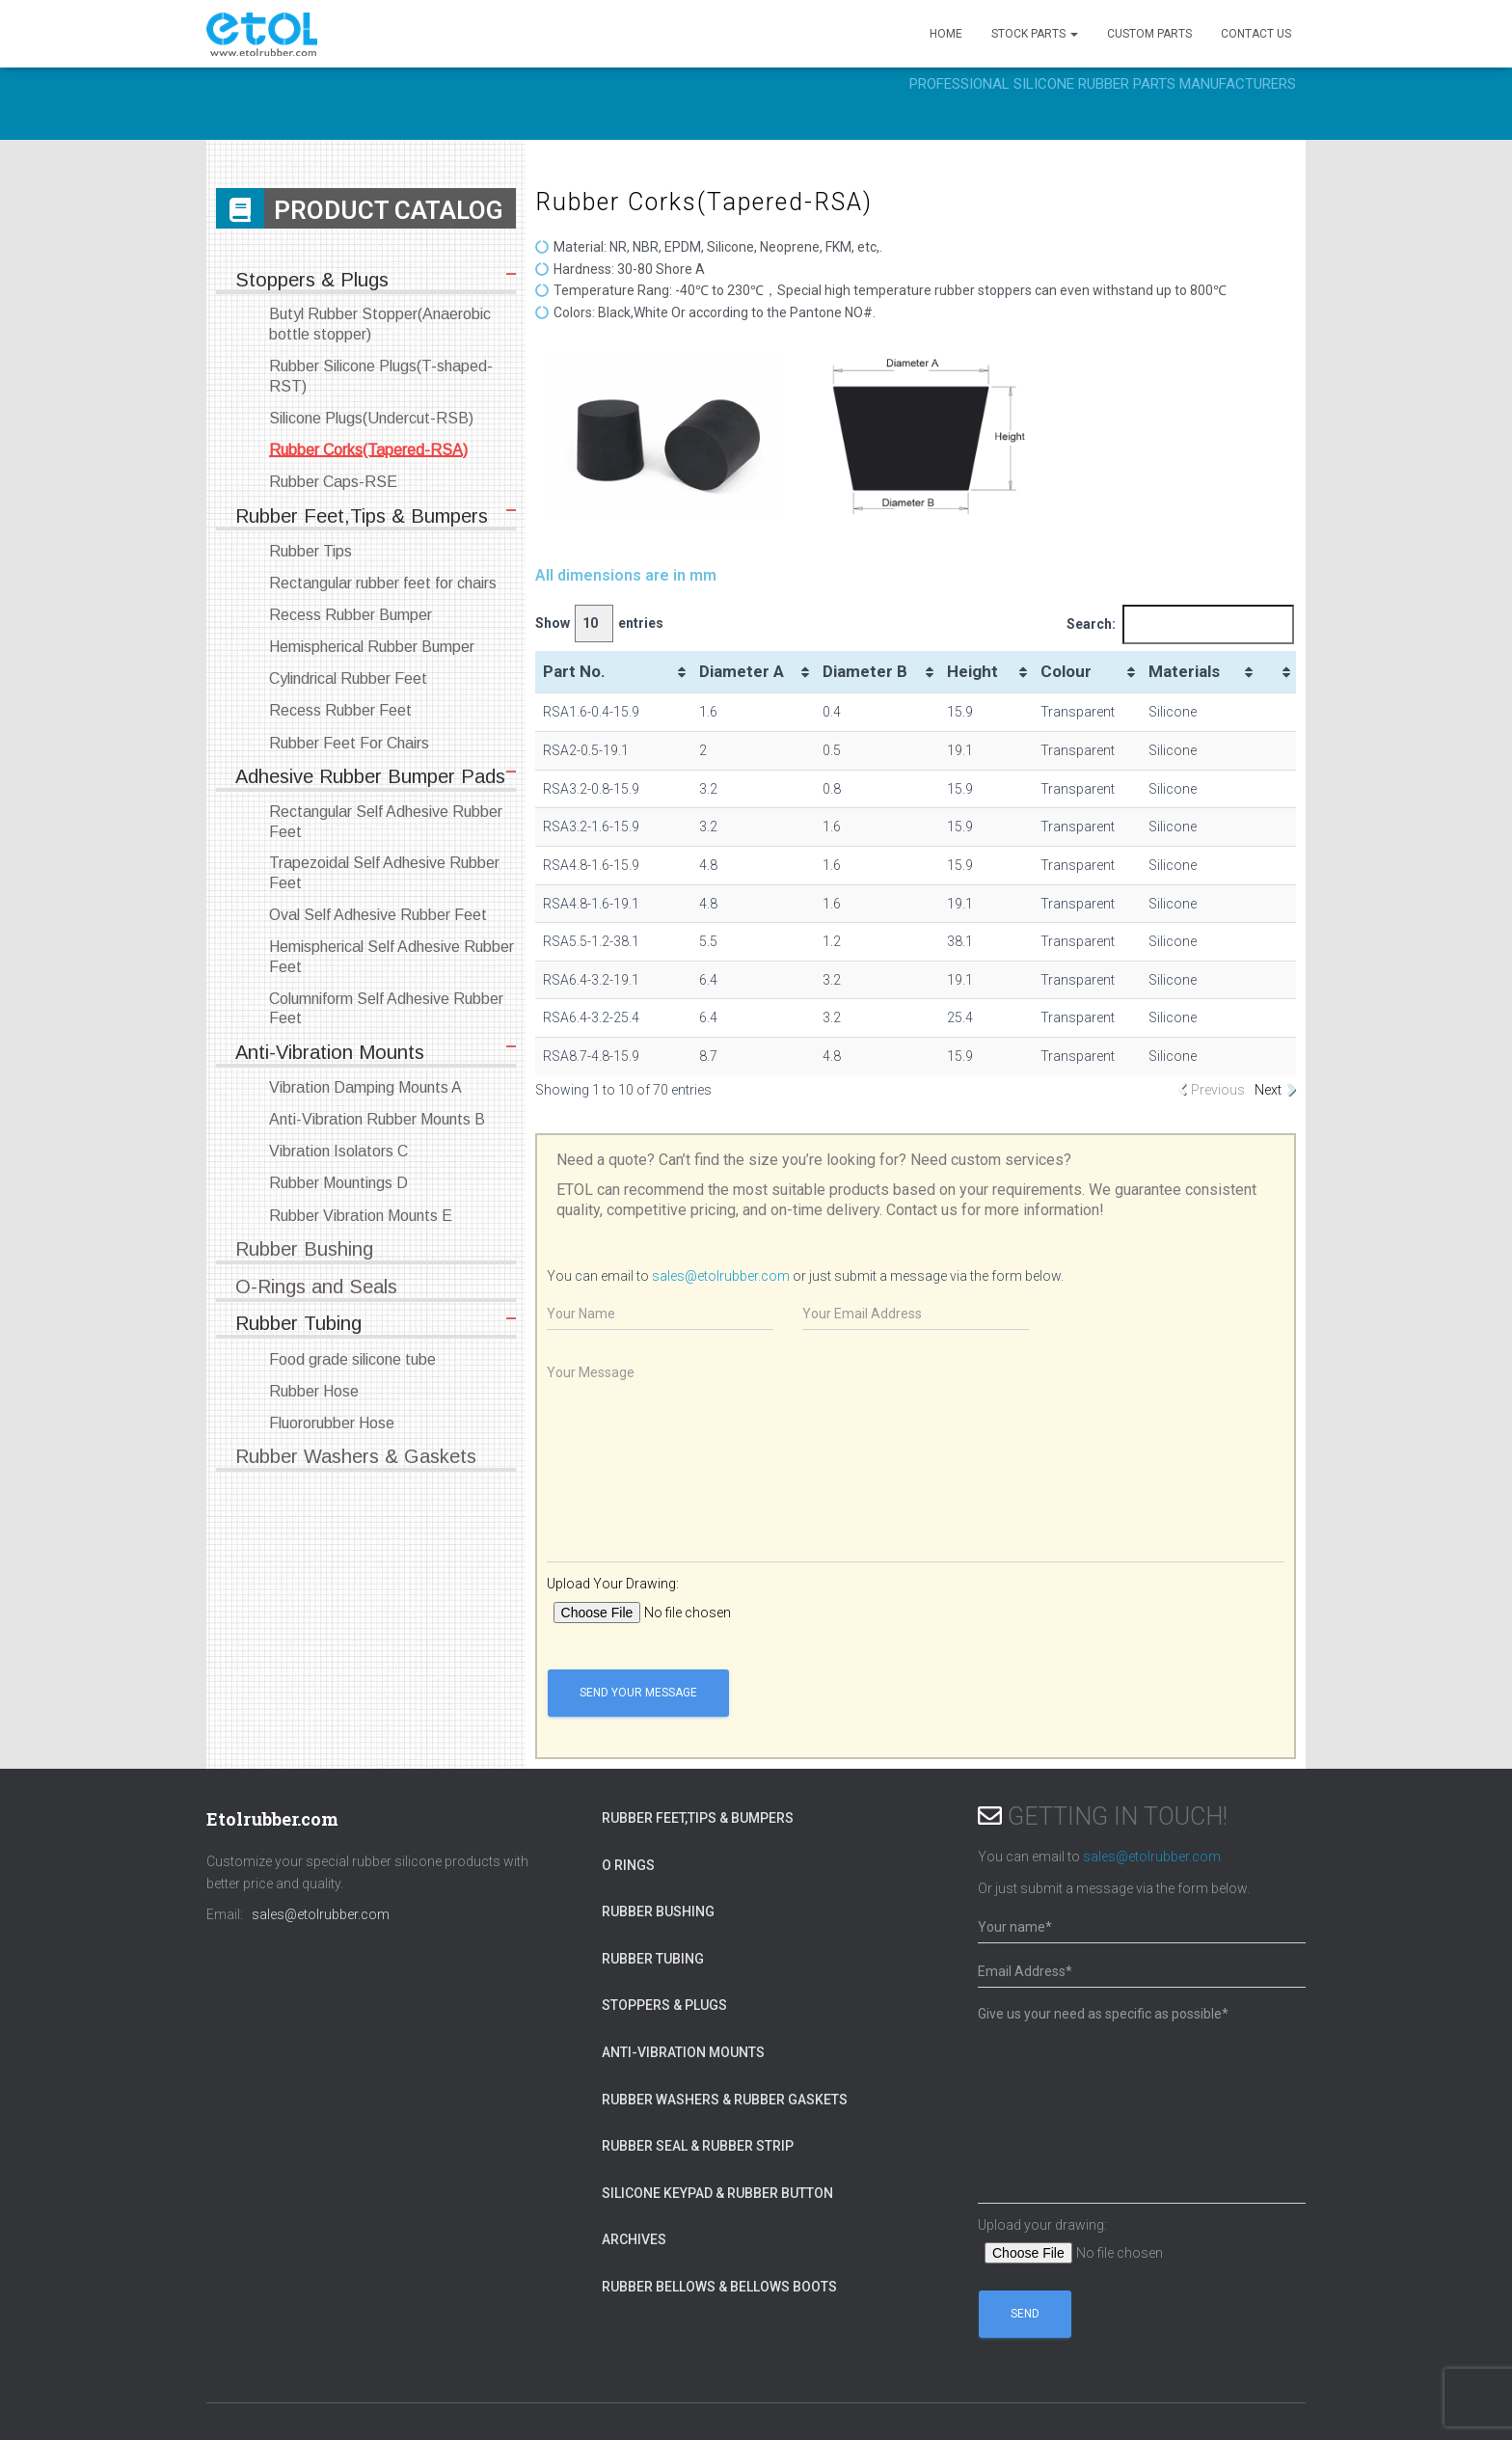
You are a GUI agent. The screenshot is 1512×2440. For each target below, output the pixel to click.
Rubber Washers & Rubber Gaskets (725, 2099)
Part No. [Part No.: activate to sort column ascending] (574, 671)
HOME (946, 34)
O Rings (628, 1865)
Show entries (599, 623)
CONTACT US (1256, 34)
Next (1268, 1090)
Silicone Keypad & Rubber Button (717, 2193)
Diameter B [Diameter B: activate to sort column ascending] (865, 671)
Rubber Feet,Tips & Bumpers (698, 1818)
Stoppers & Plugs (664, 2005)
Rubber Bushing (658, 1911)
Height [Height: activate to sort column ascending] (972, 671)
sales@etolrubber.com (721, 1276)
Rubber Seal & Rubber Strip (698, 2146)
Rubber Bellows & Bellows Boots (719, 2286)
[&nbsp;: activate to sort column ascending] (1277, 672)
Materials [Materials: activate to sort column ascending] (1184, 671)
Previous (1218, 1090)
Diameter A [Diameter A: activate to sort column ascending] (741, 671)
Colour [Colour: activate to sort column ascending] (1066, 671)
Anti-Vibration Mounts (683, 2052)
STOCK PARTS (1034, 34)
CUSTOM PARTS (1149, 34)
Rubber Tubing (653, 1958)
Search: (1180, 624)
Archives (634, 2239)
